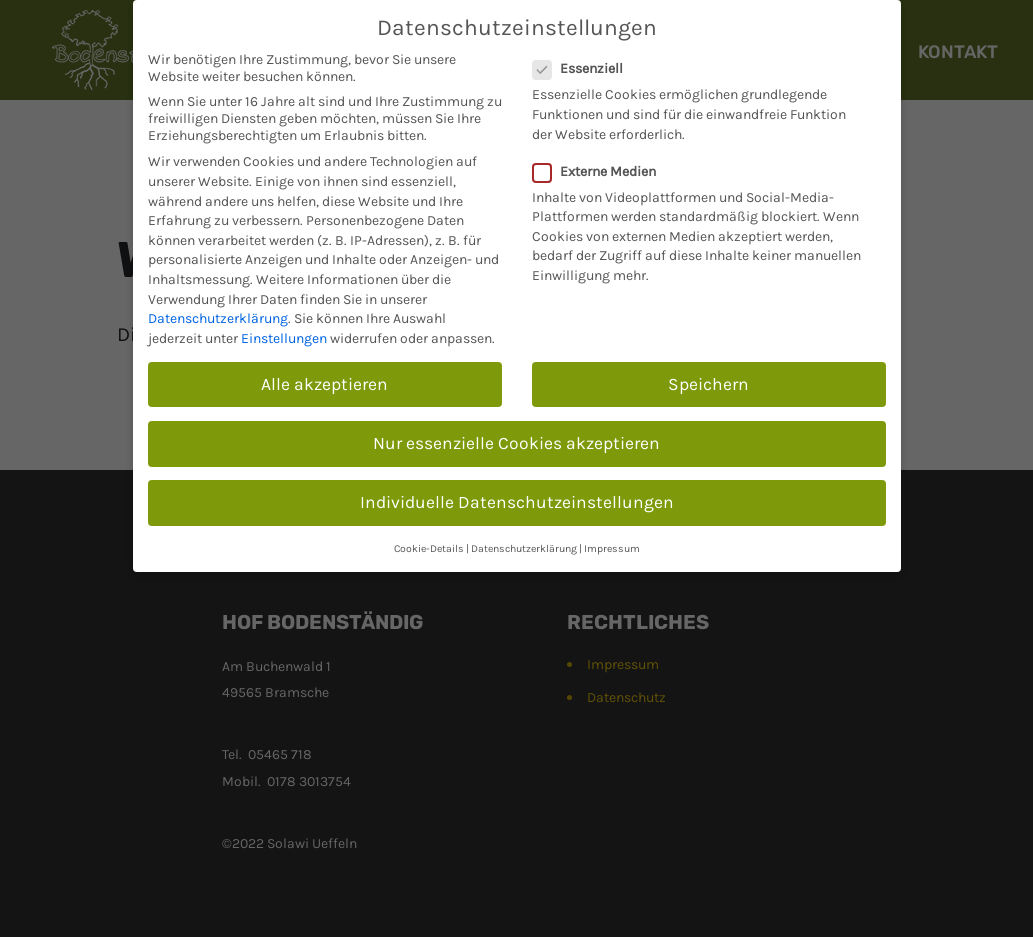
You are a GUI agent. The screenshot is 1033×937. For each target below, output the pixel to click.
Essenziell (584, 68)
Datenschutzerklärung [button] (524, 548)
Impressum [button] (612, 548)
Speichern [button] (708, 384)
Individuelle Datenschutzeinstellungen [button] (517, 502)
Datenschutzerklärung (218, 318)
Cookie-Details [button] (429, 548)
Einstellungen (284, 338)
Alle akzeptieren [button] (324, 384)
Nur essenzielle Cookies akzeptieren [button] (516, 443)
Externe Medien (600, 171)
